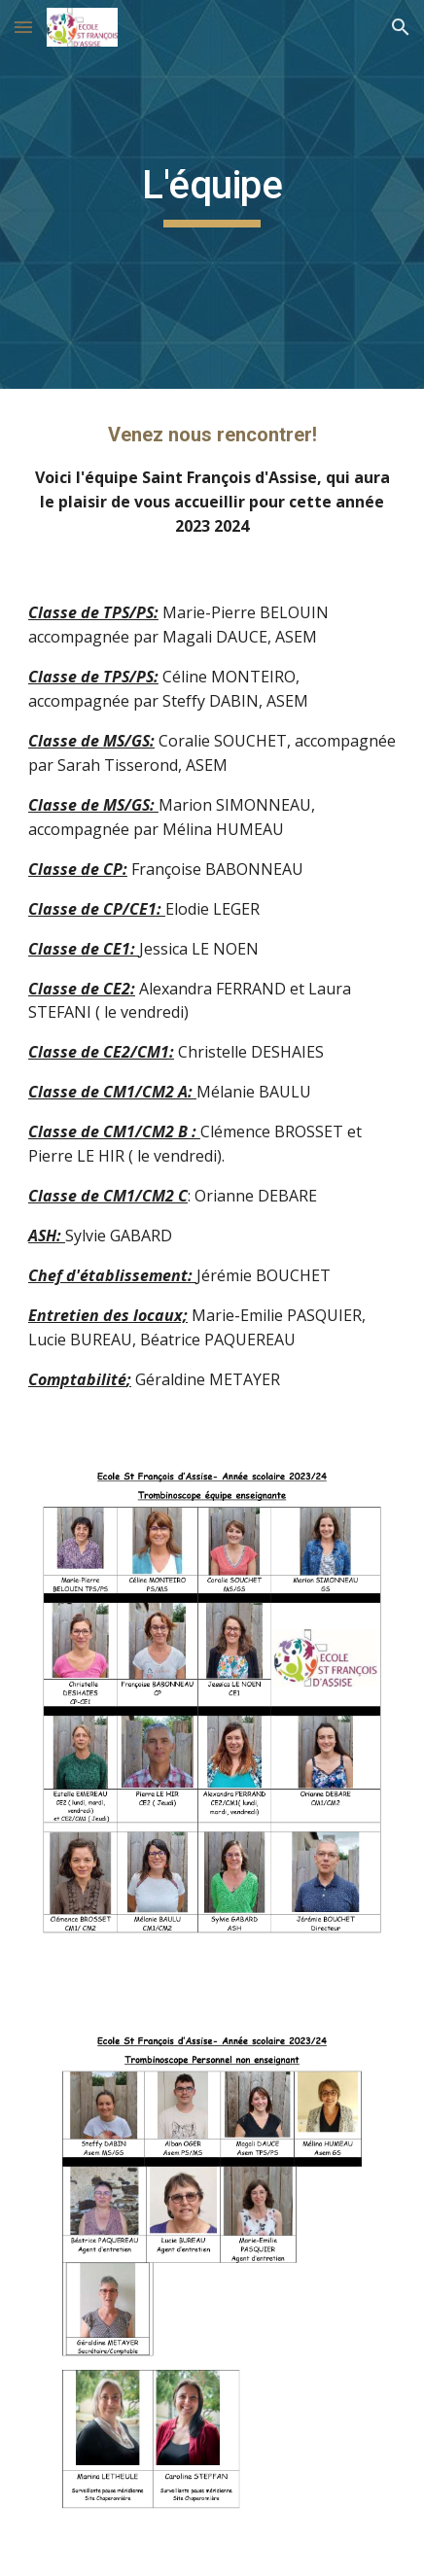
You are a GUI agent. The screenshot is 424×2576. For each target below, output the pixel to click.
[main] (212, 194)
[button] (23, 26)
